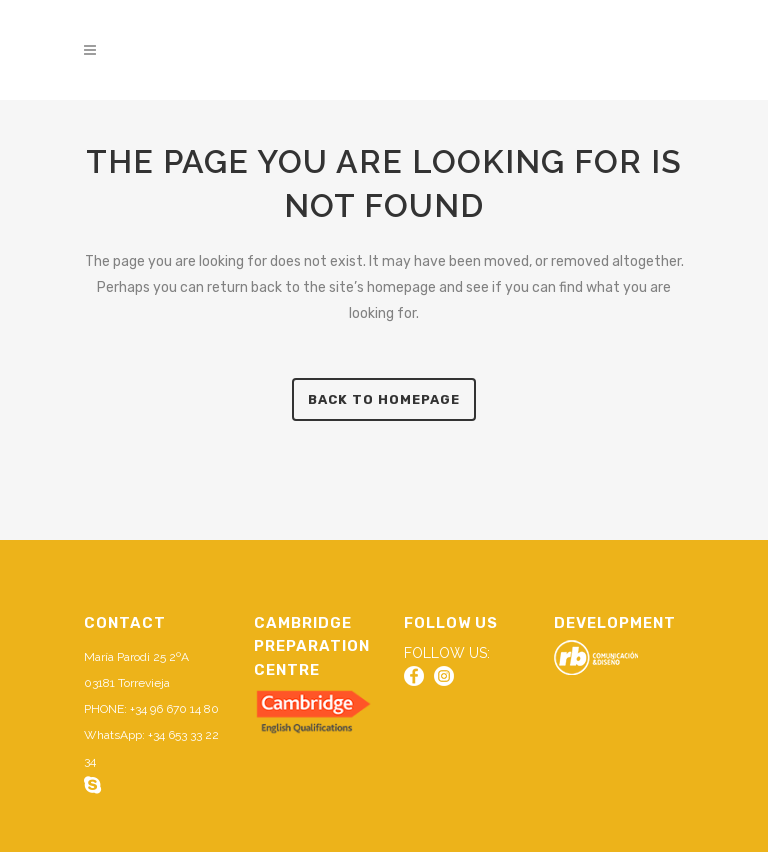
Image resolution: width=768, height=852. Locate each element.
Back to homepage (384, 399)
